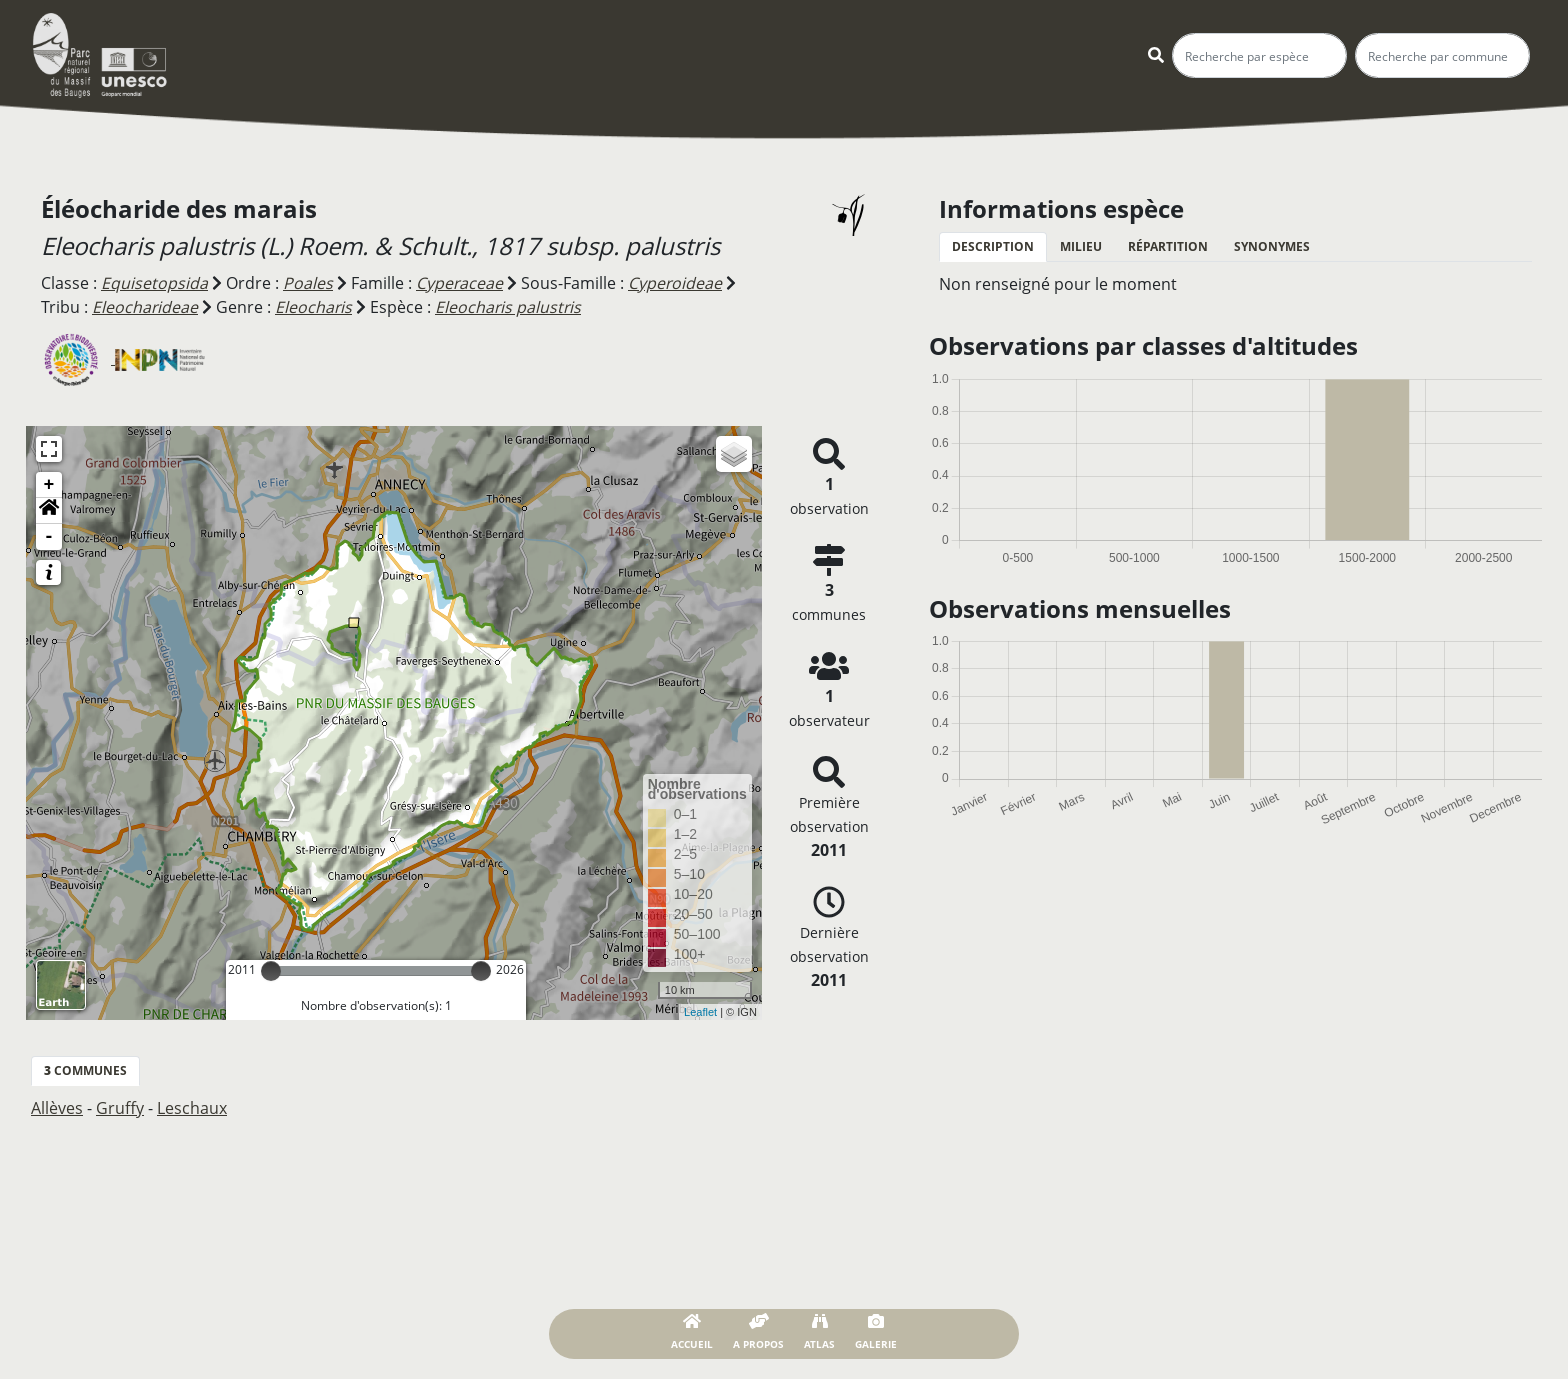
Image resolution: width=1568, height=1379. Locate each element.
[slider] (271, 970)
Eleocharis (315, 307)
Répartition (1168, 246)
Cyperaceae (460, 283)
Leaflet (700, 1010)
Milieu (1081, 246)
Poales (308, 283)
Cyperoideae (676, 283)
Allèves (57, 1107)
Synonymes (1272, 246)
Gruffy (120, 1107)
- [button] (49, 536)
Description (993, 246)
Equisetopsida (154, 283)
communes (85, 1069)
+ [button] (49, 484)
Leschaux (192, 1107)
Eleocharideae (145, 307)
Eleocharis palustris (511, 307)
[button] (49, 510)
